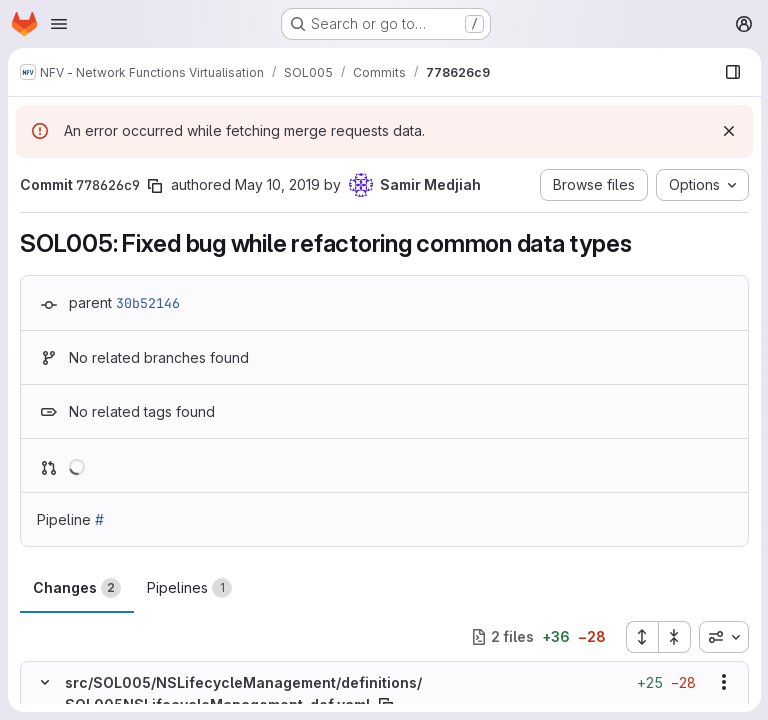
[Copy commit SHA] (155, 186)
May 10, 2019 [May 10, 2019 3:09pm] (277, 184)
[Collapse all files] (674, 637)
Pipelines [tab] (189, 588)
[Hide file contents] (45, 682)
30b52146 (148, 303)
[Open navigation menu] (59, 24)
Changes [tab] (77, 588)
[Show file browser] (732, 72)
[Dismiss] (728, 131)
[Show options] (723, 682)
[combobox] (723, 637)
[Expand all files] (641, 637)
